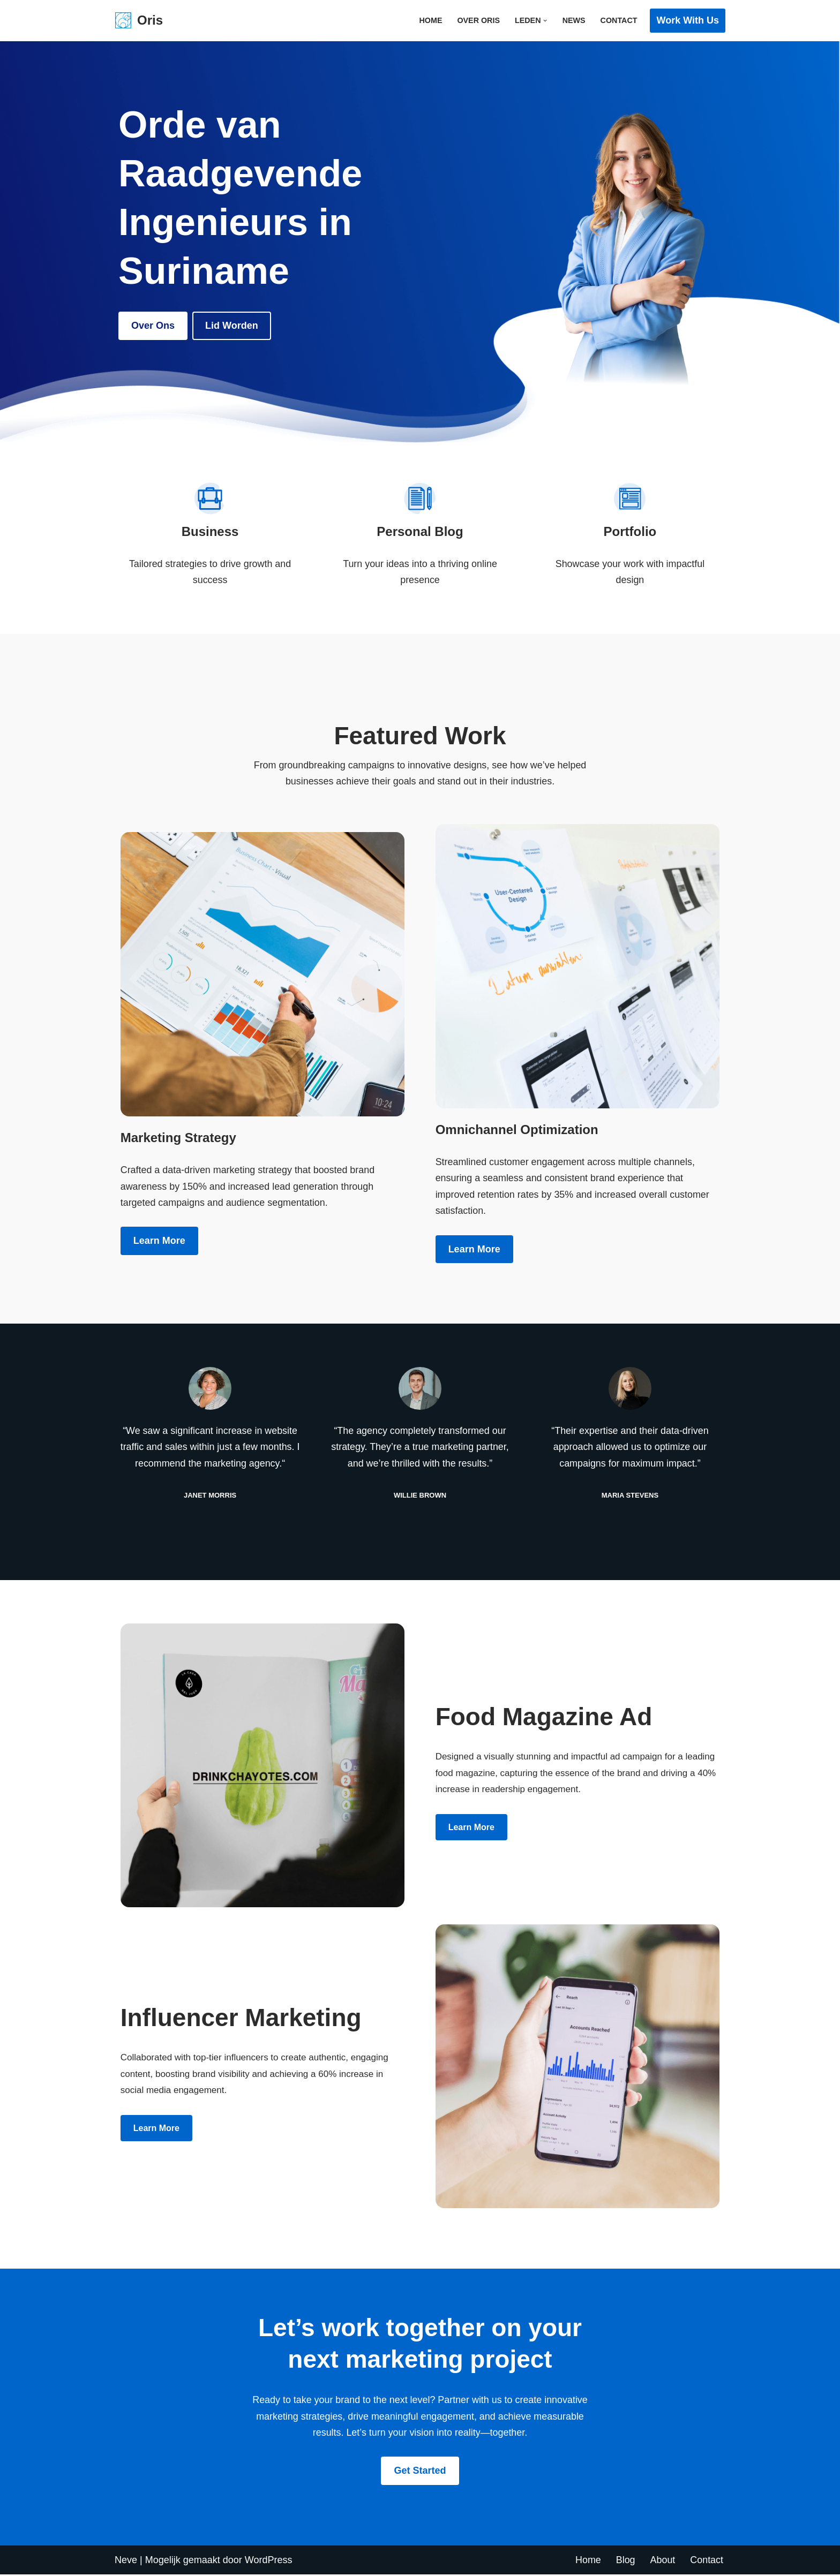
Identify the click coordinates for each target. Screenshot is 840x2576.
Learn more (159, 1241)
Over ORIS (477, 20)
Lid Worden (231, 325)
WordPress (268, 2561)
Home (429, 20)
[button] (545, 20)
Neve (126, 2561)
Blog (625, 2561)
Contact (618, 20)
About (662, 2561)
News (573, 20)
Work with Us (687, 20)
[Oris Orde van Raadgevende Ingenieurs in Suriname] (139, 21)
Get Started (420, 2472)
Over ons (153, 325)
